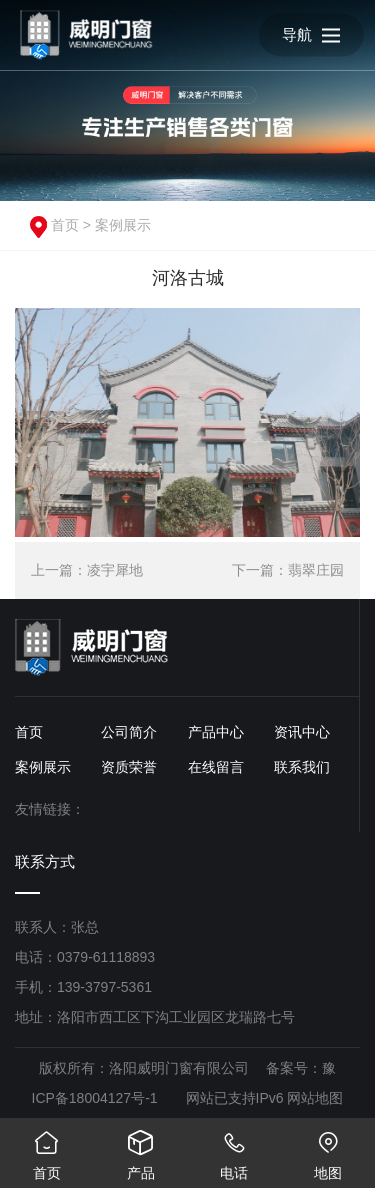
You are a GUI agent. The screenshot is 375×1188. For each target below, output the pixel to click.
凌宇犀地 (115, 570)
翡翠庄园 (316, 570)
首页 (65, 225)
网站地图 (315, 1098)
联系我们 (302, 767)
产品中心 (216, 732)
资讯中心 (302, 732)
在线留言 (216, 767)
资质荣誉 (129, 767)
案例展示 (123, 225)
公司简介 (129, 732)
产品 (141, 1149)
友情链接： (50, 809)
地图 (328, 1149)
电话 (235, 1149)
